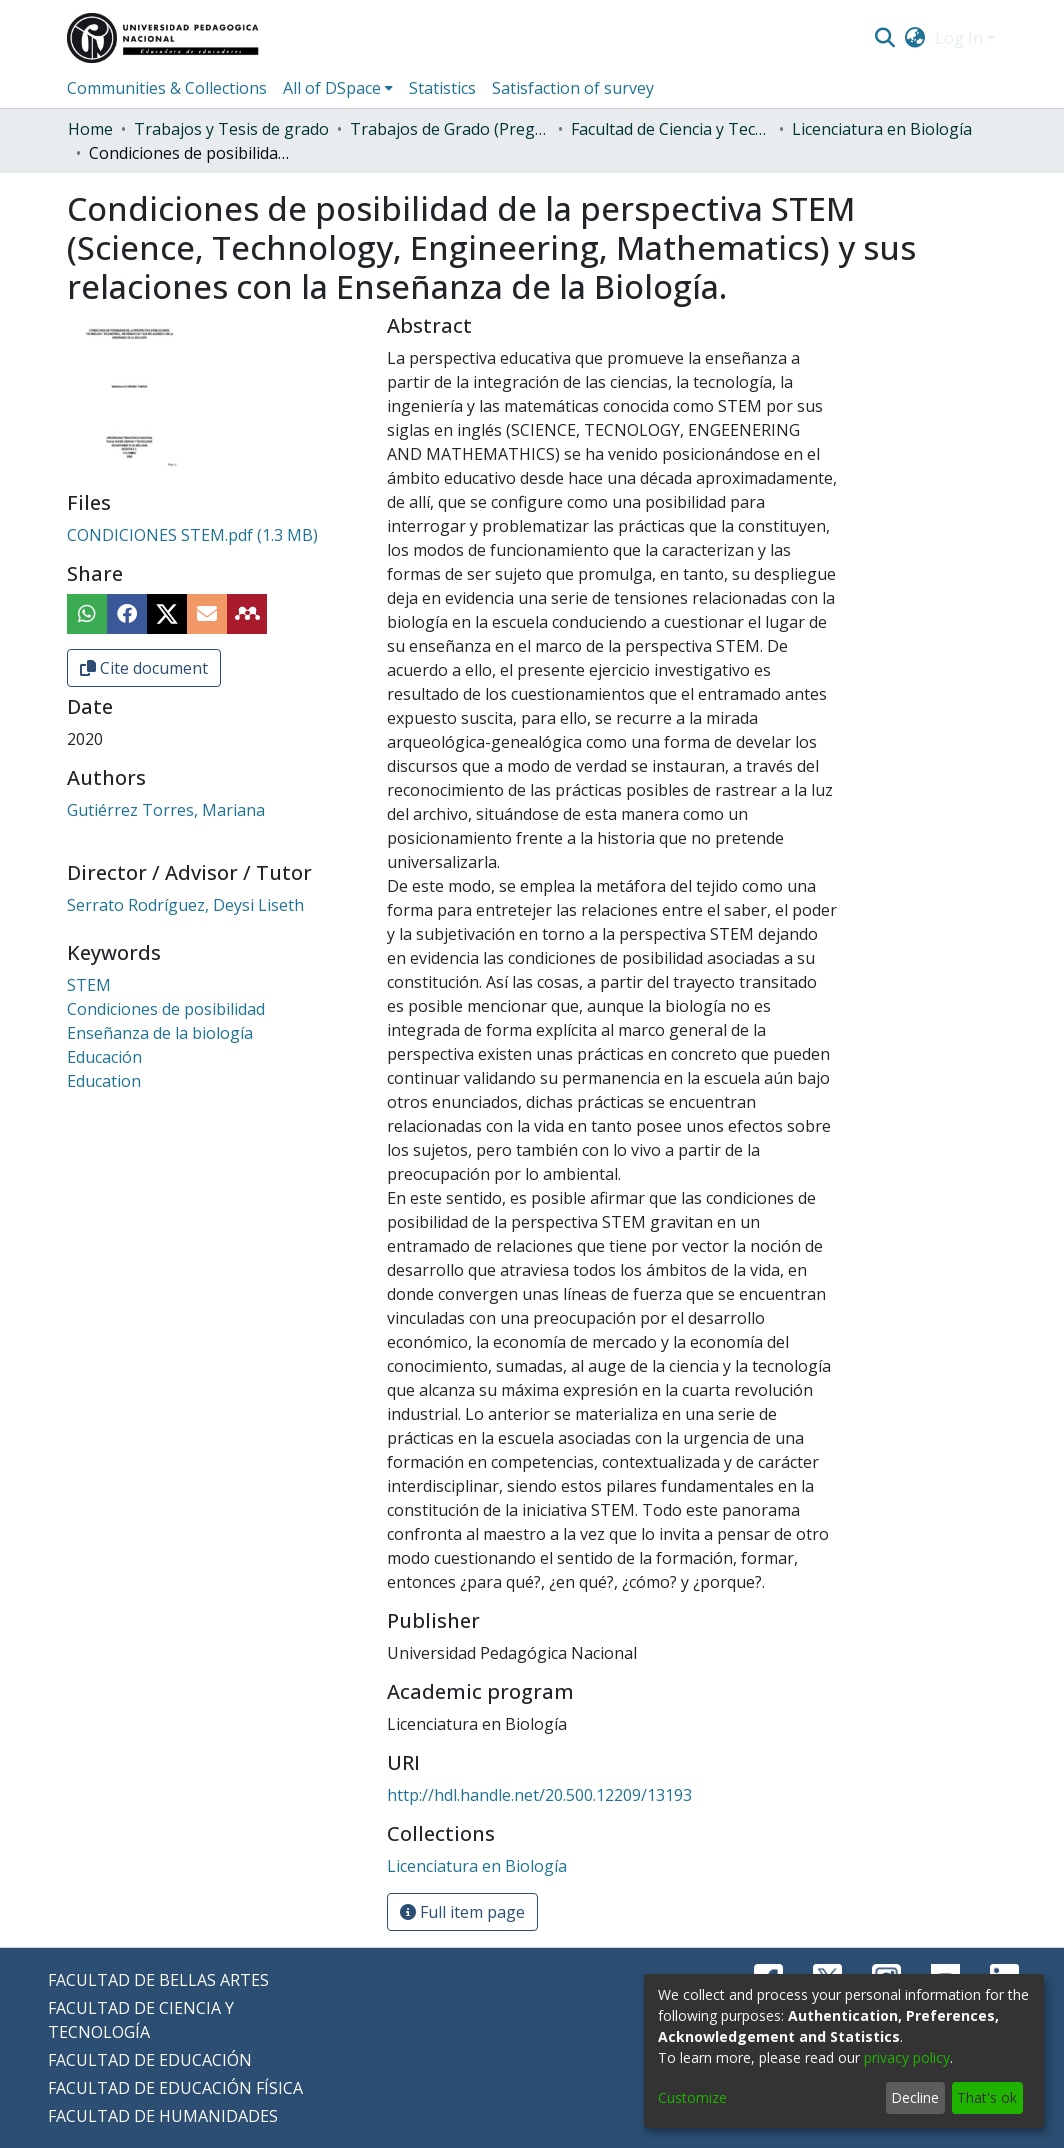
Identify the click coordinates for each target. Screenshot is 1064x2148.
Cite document (144, 668)
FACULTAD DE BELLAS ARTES (158, 1980)
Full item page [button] (462, 1912)
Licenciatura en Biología (882, 129)
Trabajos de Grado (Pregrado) (450, 129)
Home (90, 129)
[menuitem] (915, 38)
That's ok (987, 2097)
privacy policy (907, 2057)
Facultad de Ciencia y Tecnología (671, 129)
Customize (692, 2097)
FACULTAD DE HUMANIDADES (163, 2116)
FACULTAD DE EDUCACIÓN (150, 2060)
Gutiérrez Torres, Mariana (166, 810)
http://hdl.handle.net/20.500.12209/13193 (539, 1795)
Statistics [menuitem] (442, 88)
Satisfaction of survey (573, 88)
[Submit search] (884, 38)
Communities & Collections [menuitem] (167, 88)
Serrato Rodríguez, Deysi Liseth (185, 905)
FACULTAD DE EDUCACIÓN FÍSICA (175, 2088)
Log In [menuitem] (959, 38)
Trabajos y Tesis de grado (231, 129)
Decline (915, 2097)
